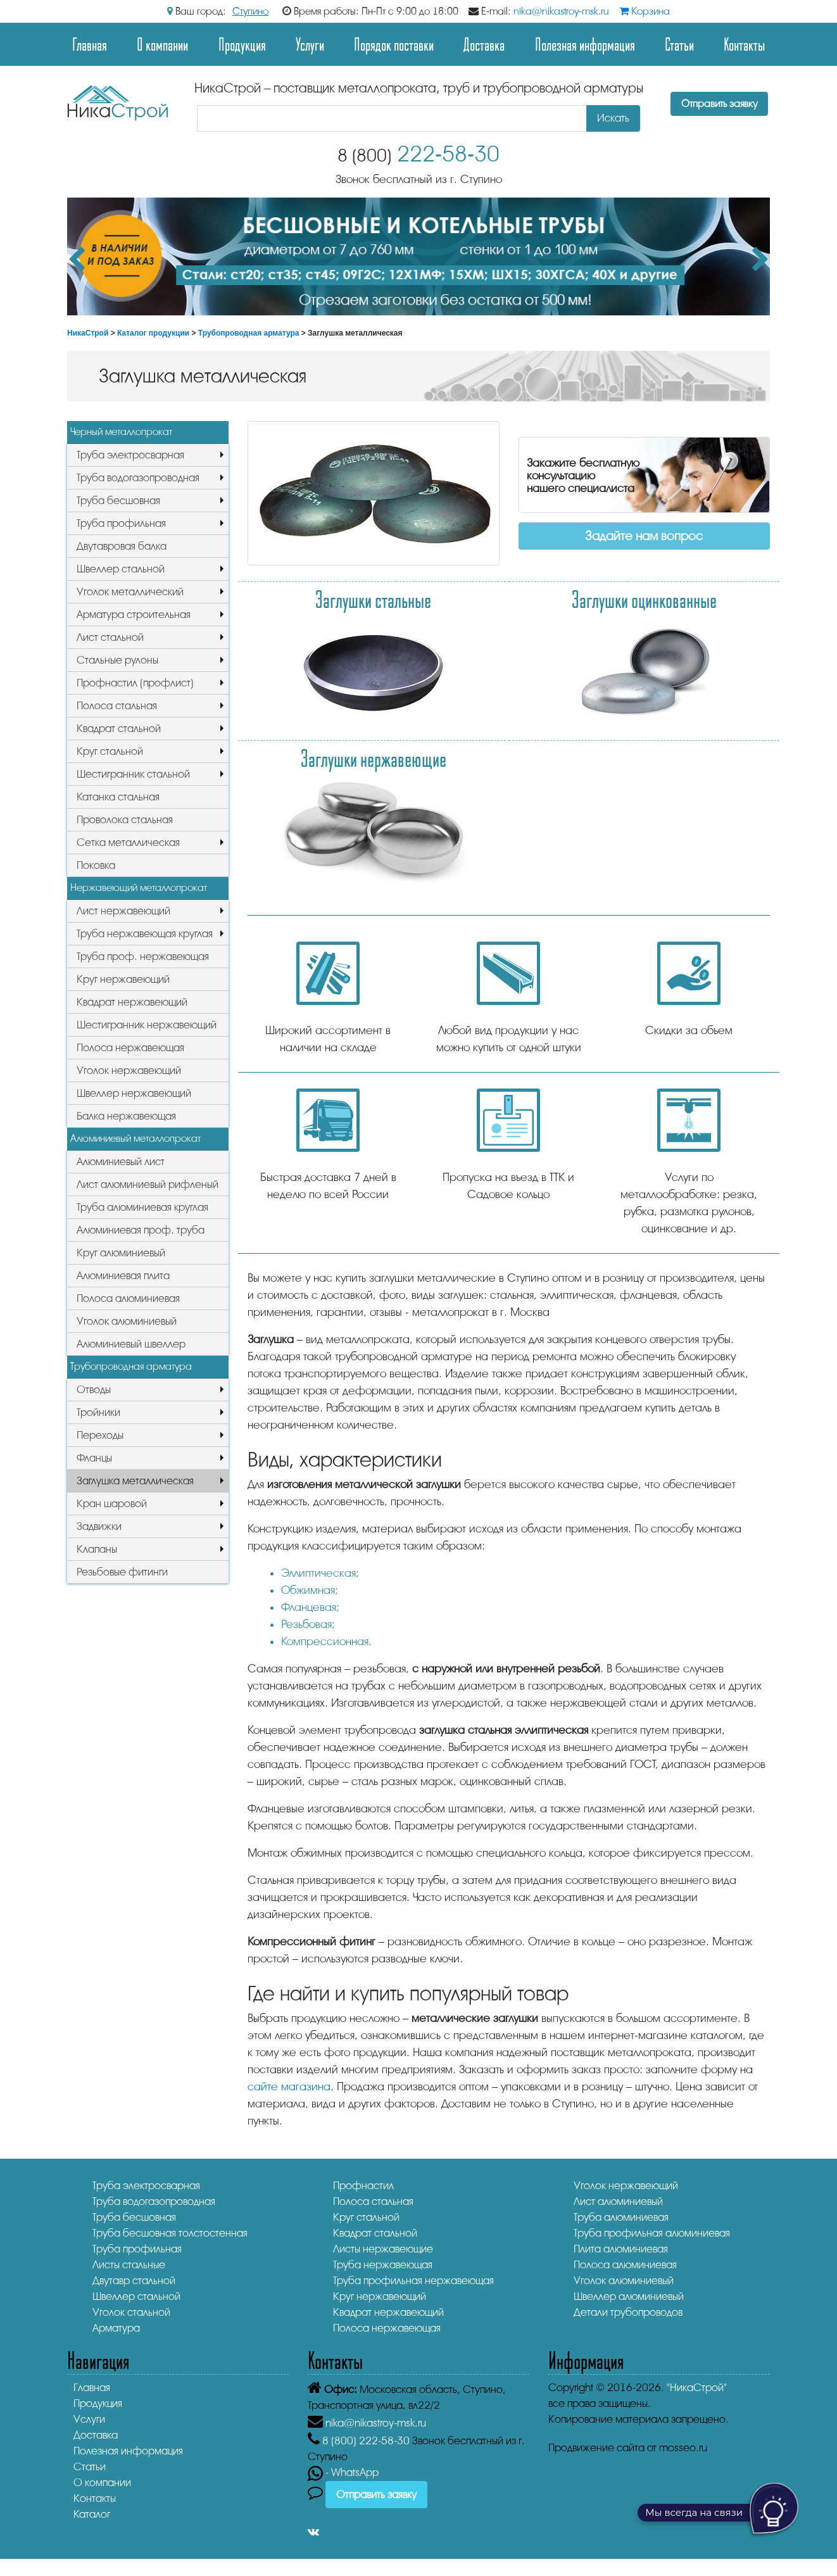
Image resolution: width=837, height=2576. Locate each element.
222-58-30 (418, 154)
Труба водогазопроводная (138, 478)
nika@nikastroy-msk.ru (561, 11)
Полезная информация (585, 44)
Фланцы (94, 1458)
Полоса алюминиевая (128, 1298)
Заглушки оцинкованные (644, 599)
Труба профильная (121, 523)
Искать (613, 118)
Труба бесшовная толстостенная (170, 2233)
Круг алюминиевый (121, 1253)
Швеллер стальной (121, 569)
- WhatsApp (343, 2472)
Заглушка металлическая (135, 1481)
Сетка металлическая (128, 843)
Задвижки (99, 1526)
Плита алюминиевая (621, 2249)
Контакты (744, 44)
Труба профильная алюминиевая (652, 2233)
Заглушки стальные (373, 599)
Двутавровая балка (122, 546)
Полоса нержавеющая (130, 1048)
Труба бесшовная (118, 501)
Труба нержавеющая (382, 2265)
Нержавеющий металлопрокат (138, 887)
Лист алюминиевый (618, 2201)
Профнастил (363, 2186)
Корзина (644, 11)
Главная (89, 44)
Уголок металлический (130, 592)
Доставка (484, 44)
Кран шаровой (112, 1504)
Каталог (91, 2514)
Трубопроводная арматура (248, 333)
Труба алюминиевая (621, 2217)
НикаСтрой (87, 333)
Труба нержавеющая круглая (145, 934)
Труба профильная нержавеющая (413, 2281)
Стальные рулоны (117, 660)
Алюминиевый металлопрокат (135, 1138)
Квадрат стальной (119, 729)
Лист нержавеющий (123, 911)
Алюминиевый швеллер (131, 1344)
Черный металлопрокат (121, 432)
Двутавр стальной (133, 2281)
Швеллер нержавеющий (134, 1093)
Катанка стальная (118, 797)
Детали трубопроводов (628, 2312)
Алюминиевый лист (121, 1162)
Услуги (310, 44)
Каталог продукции (153, 333)
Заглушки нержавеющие (373, 758)
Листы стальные (128, 2265)
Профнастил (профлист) (135, 683)
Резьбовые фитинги (122, 1572)
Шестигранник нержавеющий (147, 1025)
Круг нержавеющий (123, 979)
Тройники (98, 1412)
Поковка (96, 865)
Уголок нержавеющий (129, 1070)
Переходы (100, 1435)
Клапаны (97, 1549)
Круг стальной (110, 751)
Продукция (242, 44)
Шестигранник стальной (133, 774)
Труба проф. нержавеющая (143, 956)
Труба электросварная (130, 455)
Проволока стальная (125, 820)
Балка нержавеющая (126, 1116)
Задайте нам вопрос (644, 536)
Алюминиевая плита (123, 1276)
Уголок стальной (131, 2312)
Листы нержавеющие (383, 2249)
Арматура (116, 2328)
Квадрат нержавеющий (132, 1002)
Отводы (94, 1390)
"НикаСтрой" (697, 2388)
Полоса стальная (117, 706)
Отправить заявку (719, 104)
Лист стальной (110, 637)
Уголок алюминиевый (127, 1321)
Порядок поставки (394, 44)
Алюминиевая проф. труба (141, 1230)
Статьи (679, 44)
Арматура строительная (134, 615)
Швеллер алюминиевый (629, 2296)
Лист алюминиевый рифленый (147, 1184)
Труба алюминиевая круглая (142, 1207)
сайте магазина (289, 2086)
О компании (162, 44)
